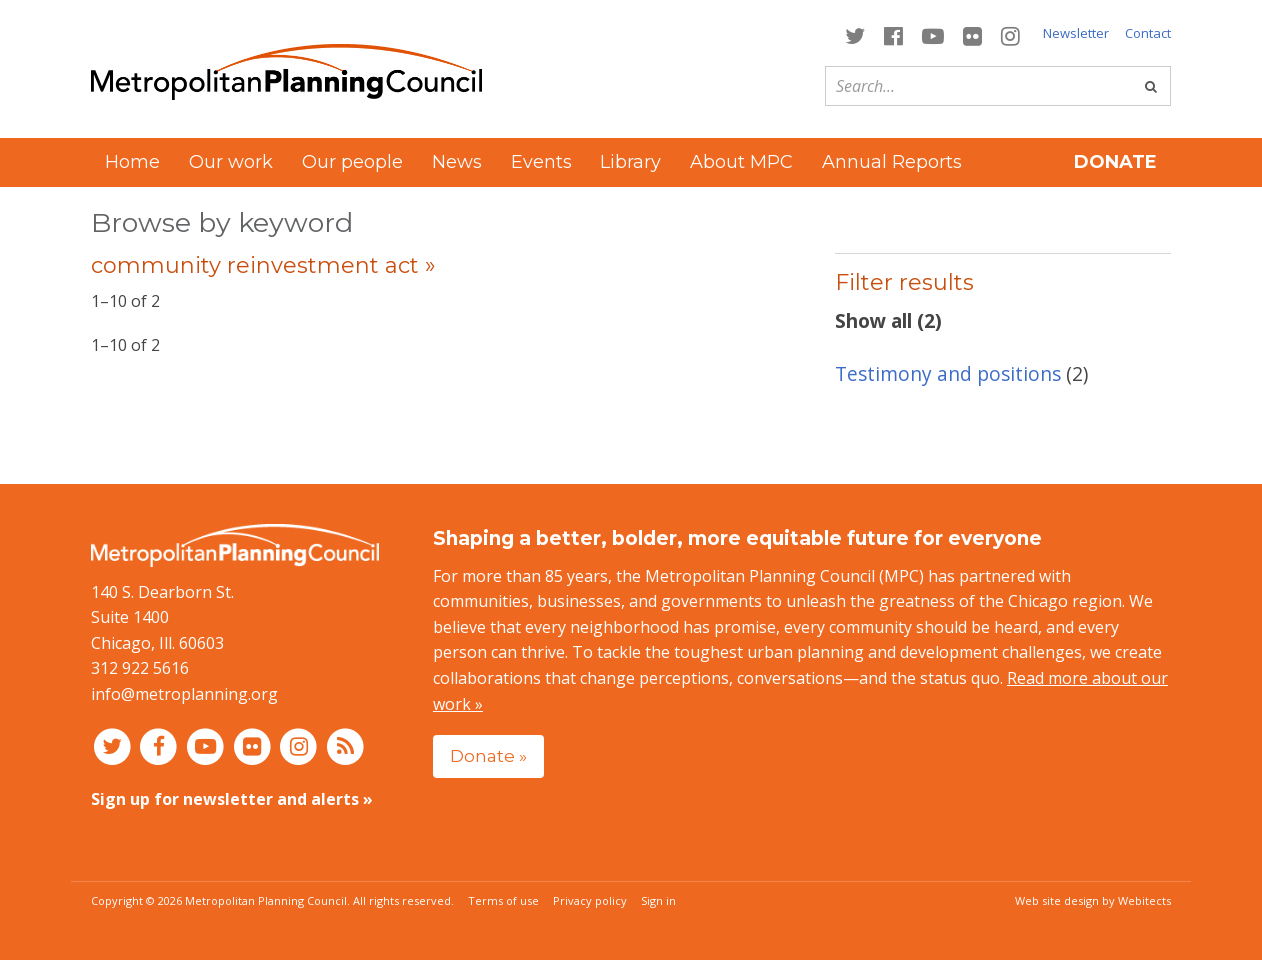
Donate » (488, 755)
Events (541, 162)
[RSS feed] (345, 746)
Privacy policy (590, 900)
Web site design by (1093, 900)
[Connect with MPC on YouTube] (932, 34)
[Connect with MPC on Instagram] (1011, 34)
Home (132, 162)
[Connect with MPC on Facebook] (893, 34)
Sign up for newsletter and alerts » (232, 799)
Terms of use (503, 900)
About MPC (741, 162)
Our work (231, 162)
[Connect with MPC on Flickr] (973, 34)
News (457, 162)
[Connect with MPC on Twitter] (854, 34)
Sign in (658, 900)
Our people (352, 162)
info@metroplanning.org (184, 694)
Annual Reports (892, 162)
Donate (1115, 162)
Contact (1148, 33)
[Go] (1151, 86)
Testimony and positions (948, 373)
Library (630, 162)
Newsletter (1076, 33)
